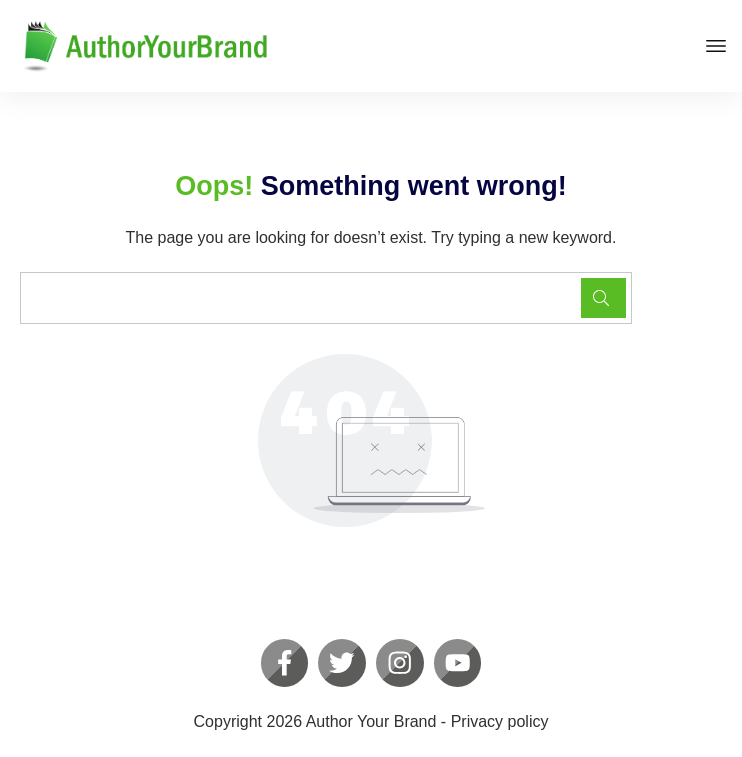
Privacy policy (500, 721)
